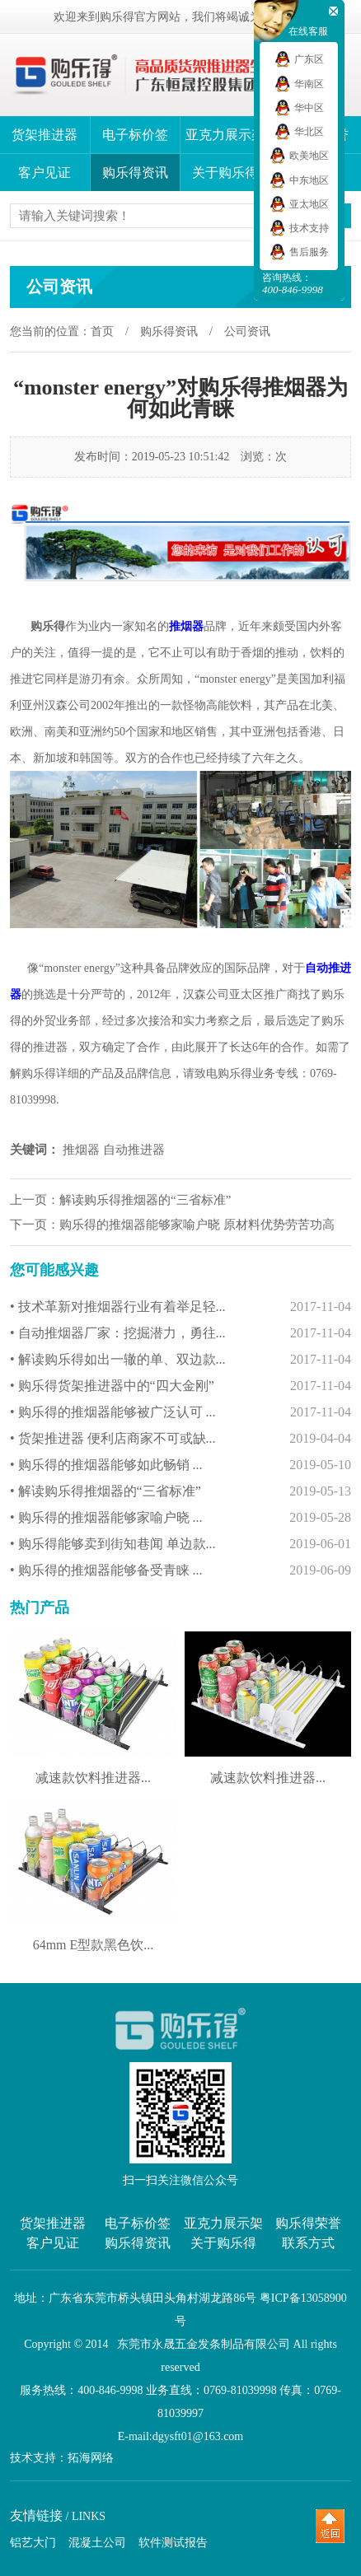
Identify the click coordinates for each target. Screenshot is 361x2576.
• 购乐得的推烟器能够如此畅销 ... (180, 1465)
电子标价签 (135, 135)
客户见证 (44, 173)
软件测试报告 (173, 2542)
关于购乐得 (225, 173)
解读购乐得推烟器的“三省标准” (145, 1199)
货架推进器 (44, 135)
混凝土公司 (97, 2542)
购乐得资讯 (135, 173)
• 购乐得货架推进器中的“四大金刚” (180, 1386)
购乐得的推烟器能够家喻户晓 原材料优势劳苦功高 (197, 1224)
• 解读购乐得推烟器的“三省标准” (180, 1491)
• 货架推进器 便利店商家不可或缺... (180, 1439)
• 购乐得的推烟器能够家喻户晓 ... (180, 1518)
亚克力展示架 (225, 135)
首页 (102, 331)
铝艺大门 (33, 2542)
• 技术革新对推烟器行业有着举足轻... (180, 1307)
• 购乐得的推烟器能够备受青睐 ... (180, 1570)
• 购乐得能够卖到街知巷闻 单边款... (180, 1544)
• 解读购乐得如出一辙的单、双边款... (180, 1359)
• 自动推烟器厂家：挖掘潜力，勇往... (180, 1333)
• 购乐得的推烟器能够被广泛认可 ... (180, 1412)
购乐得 (47, 626)
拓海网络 (91, 2458)
